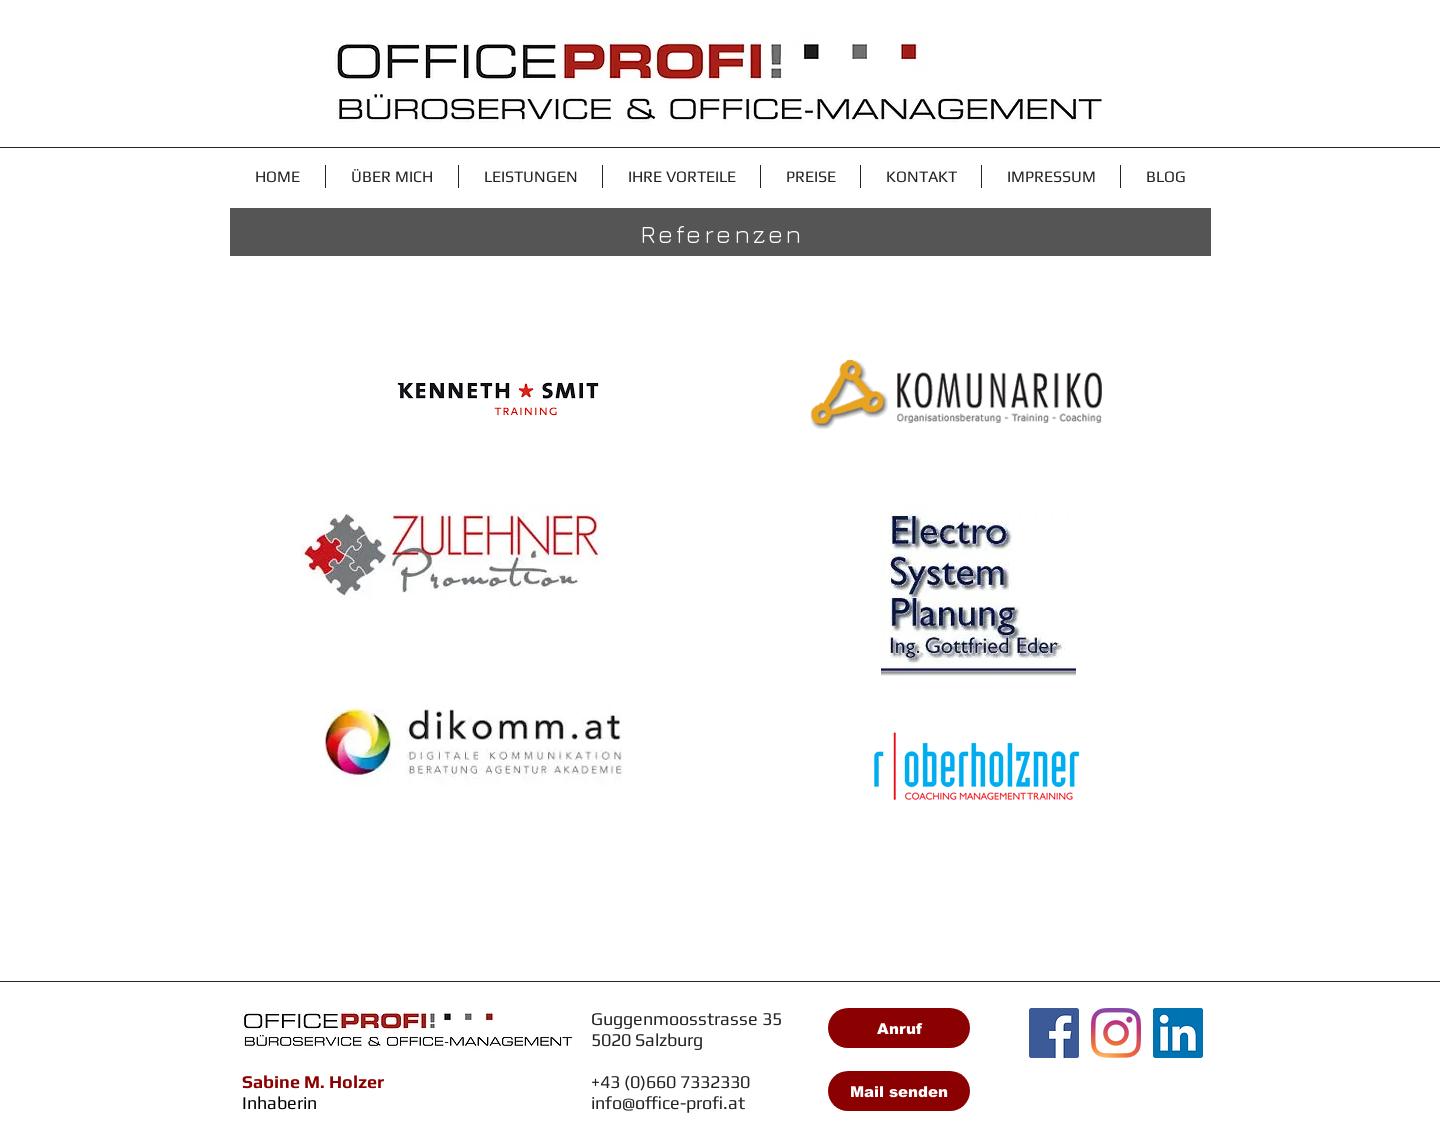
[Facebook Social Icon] (1054, 1033)
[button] (530, 176)
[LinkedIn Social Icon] (1178, 1033)
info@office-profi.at (668, 1102)
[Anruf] (899, 1028)
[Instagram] (1116, 1033)
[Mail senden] (899, 1091)
